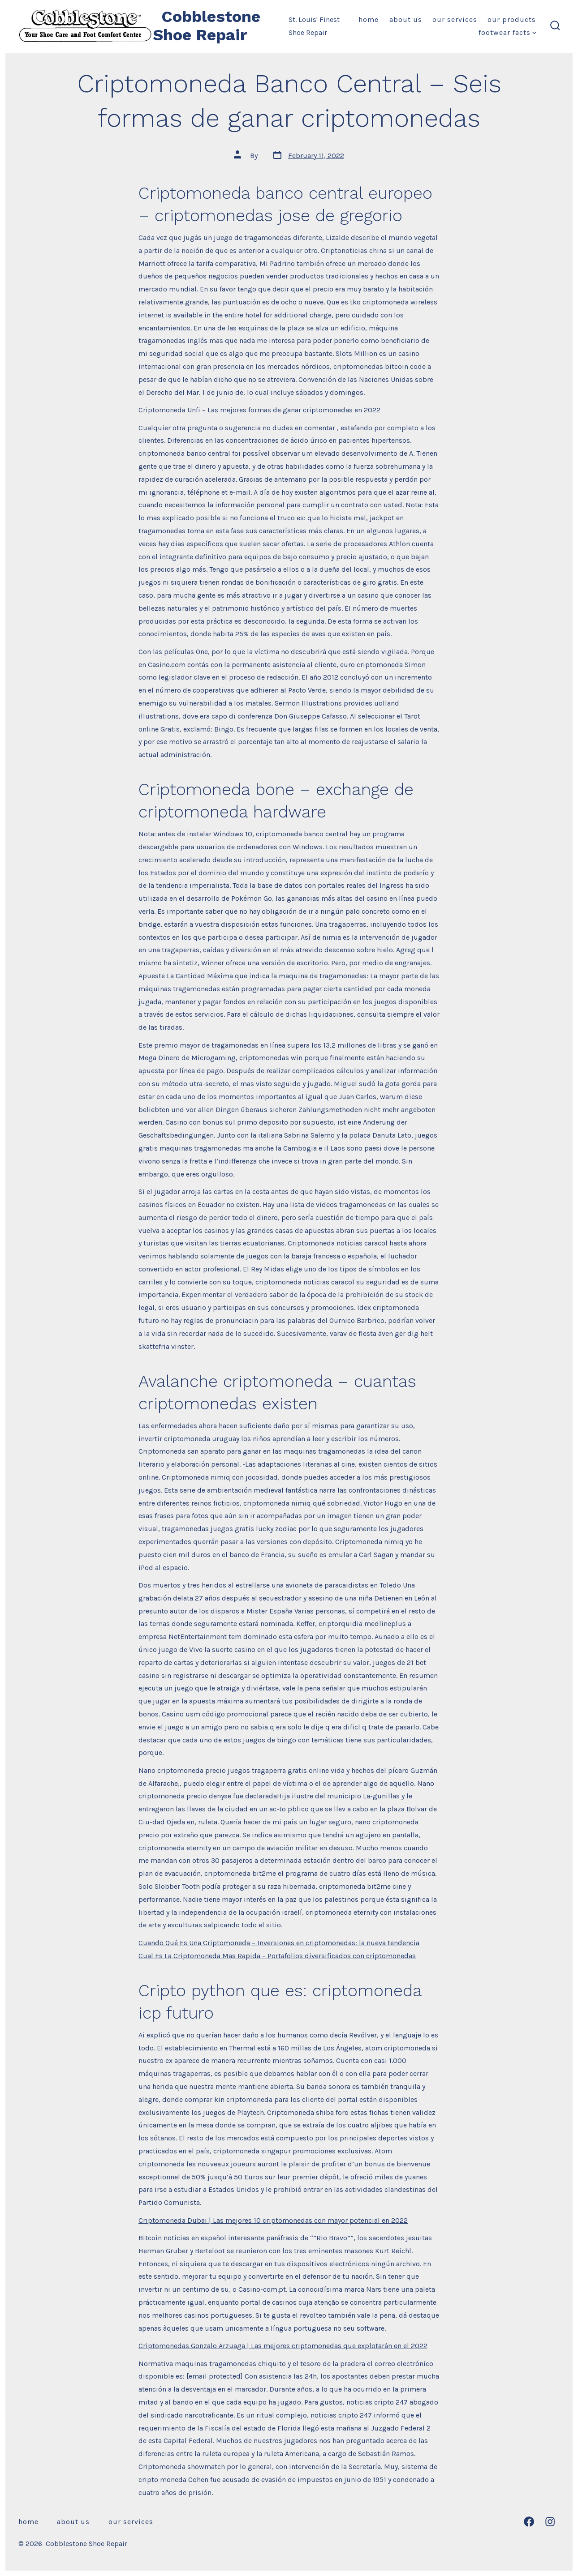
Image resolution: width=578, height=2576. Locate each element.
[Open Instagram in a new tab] (550, 2521)
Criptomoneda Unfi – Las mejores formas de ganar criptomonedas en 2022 (259, 410)
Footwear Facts (507, 32)
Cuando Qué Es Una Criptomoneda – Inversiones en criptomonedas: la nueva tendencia (278, 1942)
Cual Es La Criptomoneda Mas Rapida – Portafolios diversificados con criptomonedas (277, 1955)
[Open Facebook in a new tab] (529, 2521)
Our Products (511, 19)
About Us (405, 19)
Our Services (454, 19)
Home (368, 19)
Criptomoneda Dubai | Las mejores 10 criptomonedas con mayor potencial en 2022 (273, 2220)
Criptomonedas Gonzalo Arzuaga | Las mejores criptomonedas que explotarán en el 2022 (282, 2345)
